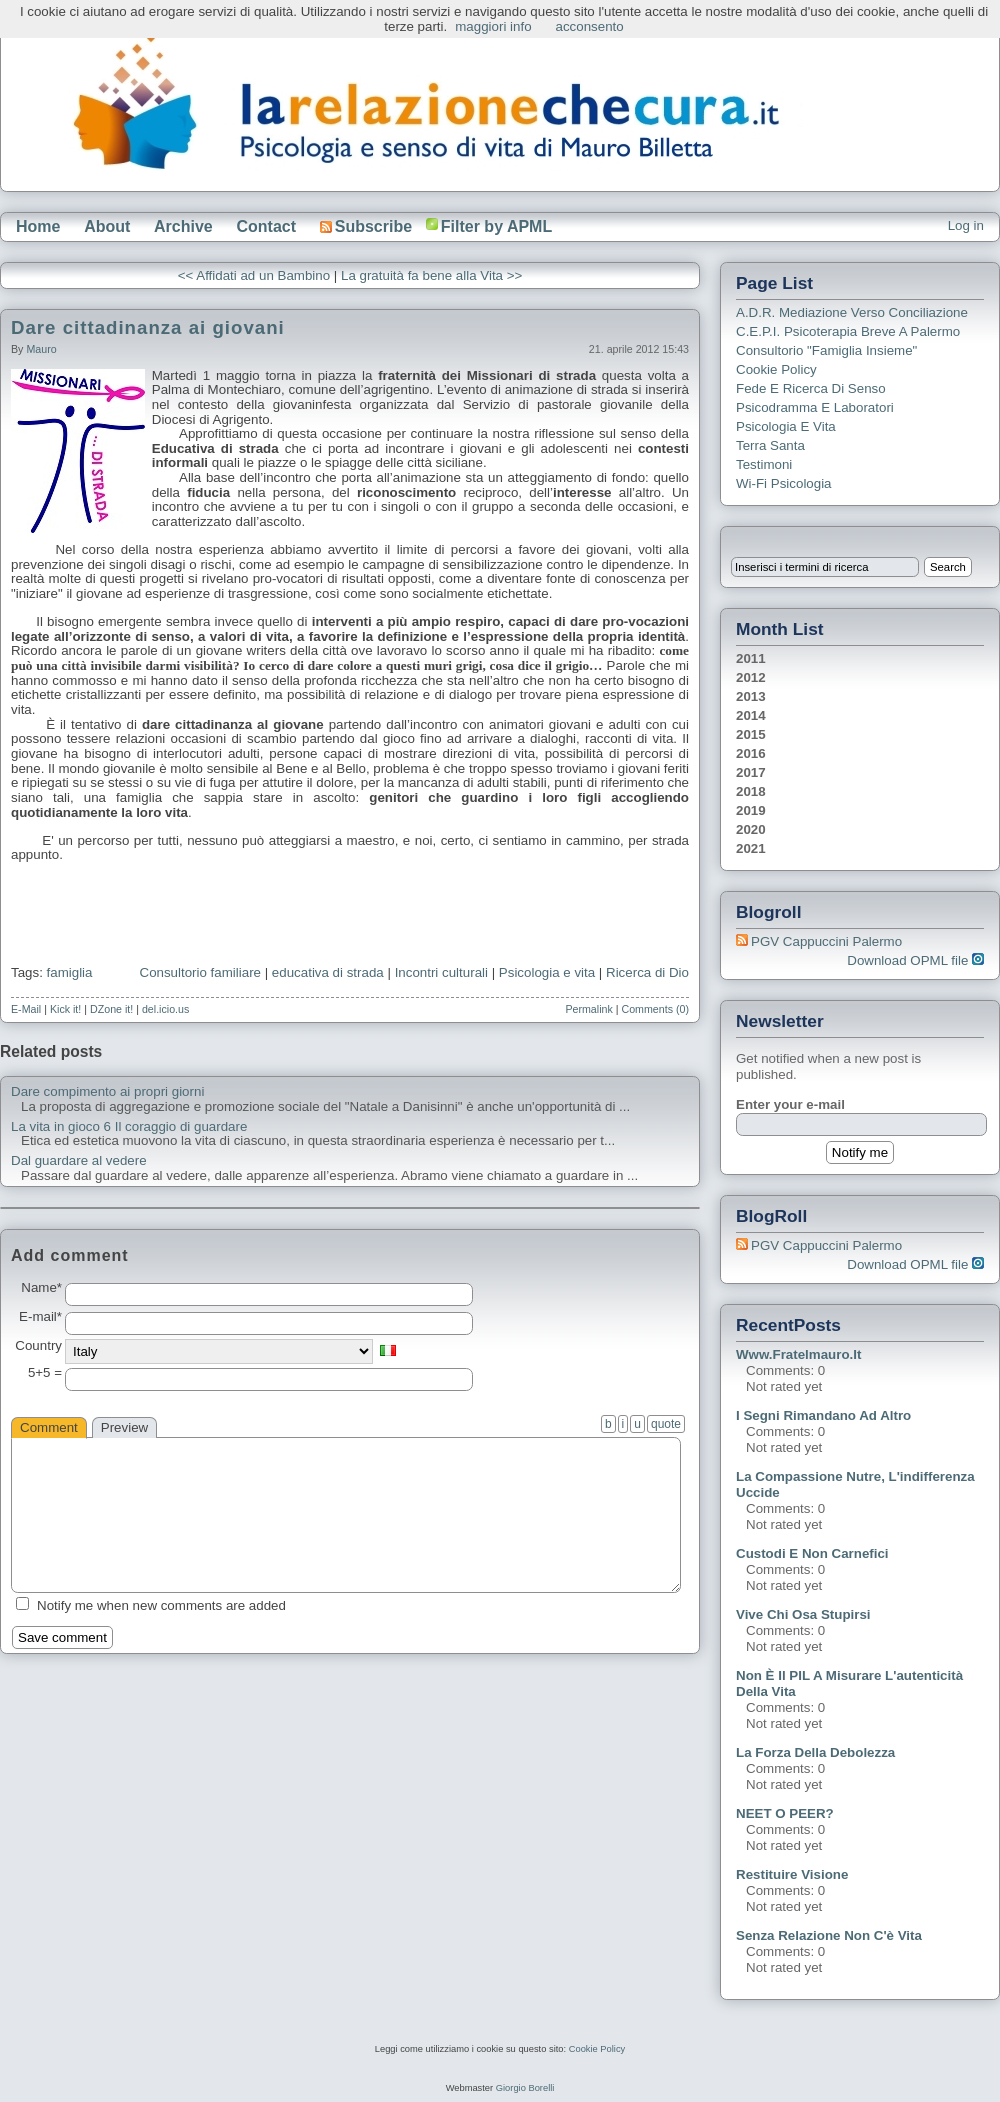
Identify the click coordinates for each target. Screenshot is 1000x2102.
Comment (49, 1427)
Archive (183, 226)
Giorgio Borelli (525, 2088)
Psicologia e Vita (786, 426)
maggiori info (493, 26)
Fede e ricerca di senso (811, 388)
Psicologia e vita (547, 972)
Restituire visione (792, 1874)
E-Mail (26, 1009)
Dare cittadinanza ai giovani (148, 327)
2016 (751, 753)
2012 (751, 677)
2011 (751, 658)
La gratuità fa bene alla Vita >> (431, 275)
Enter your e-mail (790, 1104)
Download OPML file (915, 960)
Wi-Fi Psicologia (784, 483)
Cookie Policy (776, 369)
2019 (751, 810)
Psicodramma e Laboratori (815, 407)
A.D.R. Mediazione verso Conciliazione (852, 312)
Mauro (41, 349)
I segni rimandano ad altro (823, 1415)
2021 (751, 848)
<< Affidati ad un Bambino (254, 275)
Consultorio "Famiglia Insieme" (826, 350)
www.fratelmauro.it (798, 1354)
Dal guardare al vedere (79, 1161)
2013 (751, 696)
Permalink (588, 1009)
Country (38, 1346)
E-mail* (40, 1317)
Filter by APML (496, 226)
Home (38, 226)
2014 (751, 715)
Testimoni (764, 464)
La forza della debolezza (815, 1752)
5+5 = (45, 1373)
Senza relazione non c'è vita (829, 1935)
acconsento (590, 26)
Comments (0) (655, 1009)
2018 (751, 791)
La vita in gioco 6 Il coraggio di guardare (129, 1127)
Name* (41, 1288)
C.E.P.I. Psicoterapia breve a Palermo (848, 331)
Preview (124, 1427)
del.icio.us (165, 1009)
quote (666, 1424)
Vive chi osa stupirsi (803, 1614)
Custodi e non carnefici (812, 1553)
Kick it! (65, 1009)
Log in (966, 225)
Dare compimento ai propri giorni (107, 1092)
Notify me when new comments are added (161, 1605)
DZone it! (111, 1009)
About (107, 226)
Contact (266, 226)
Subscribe (366, 226)
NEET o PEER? (785, 1813)
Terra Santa (770, 445)
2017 (751, 772)
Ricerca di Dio (647, 972)
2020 (751, 829)
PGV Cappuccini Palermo (826, 941)
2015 (751, 734)
